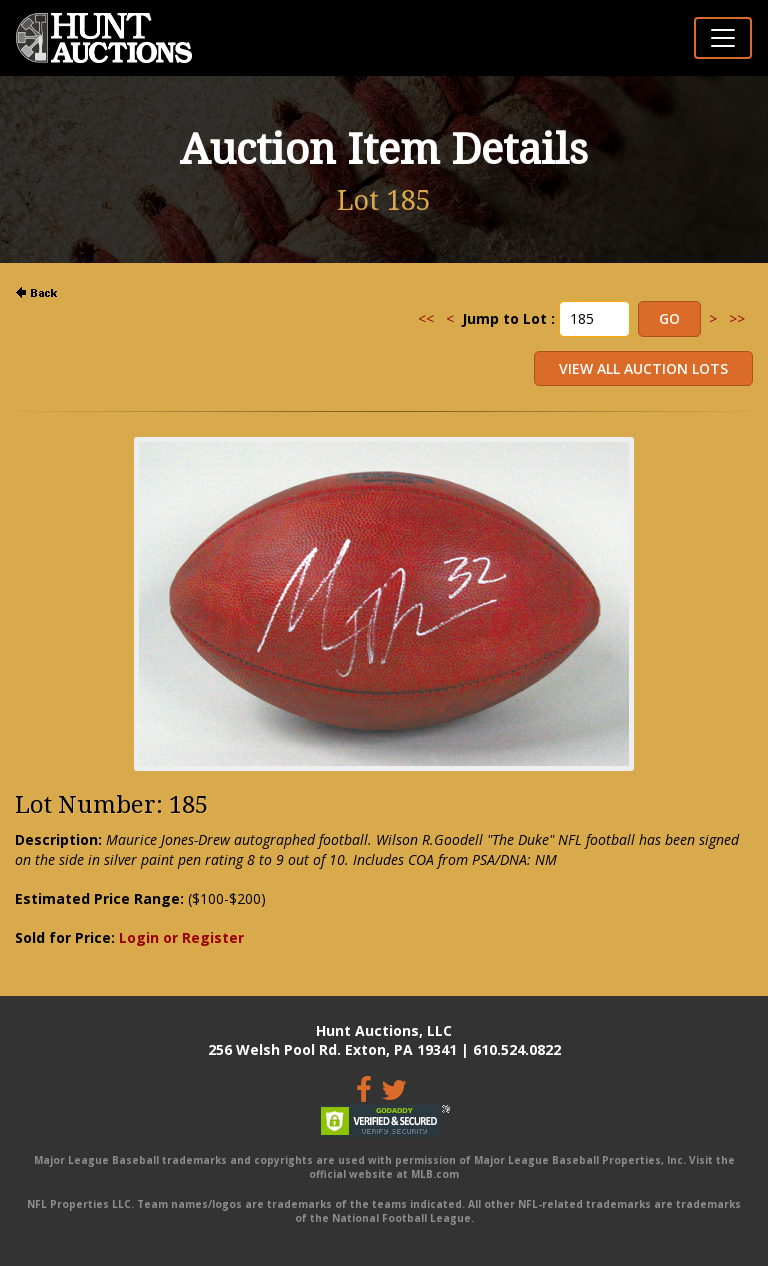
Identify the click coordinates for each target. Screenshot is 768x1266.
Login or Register (181, 937)
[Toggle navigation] (723, 38)
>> (737, 318)
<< (426, 318)
